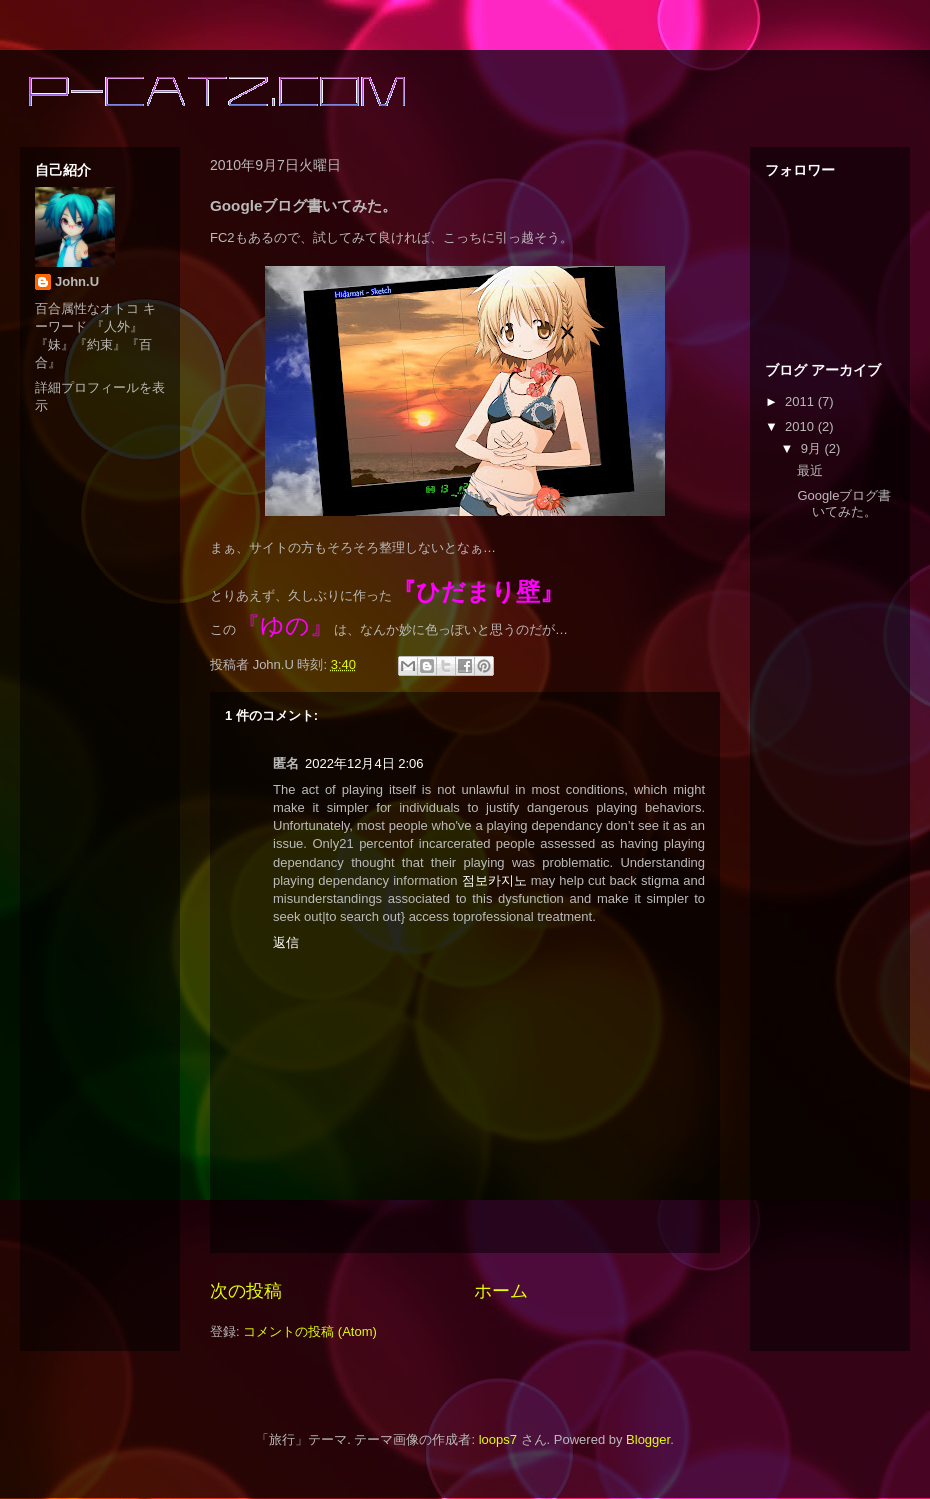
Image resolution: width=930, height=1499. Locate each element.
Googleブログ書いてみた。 (844, 503)
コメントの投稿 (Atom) (310, 1331)
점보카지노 (494, 880)
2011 (801, 401)
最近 (810, 470)
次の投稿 (246, 1291)
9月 (813, 448)
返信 (286, 942)
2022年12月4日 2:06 (364, 763)
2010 (801, 426)
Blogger (648, 1439)
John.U (77, 281)
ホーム (501, 1291)
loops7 (498, 1439)
